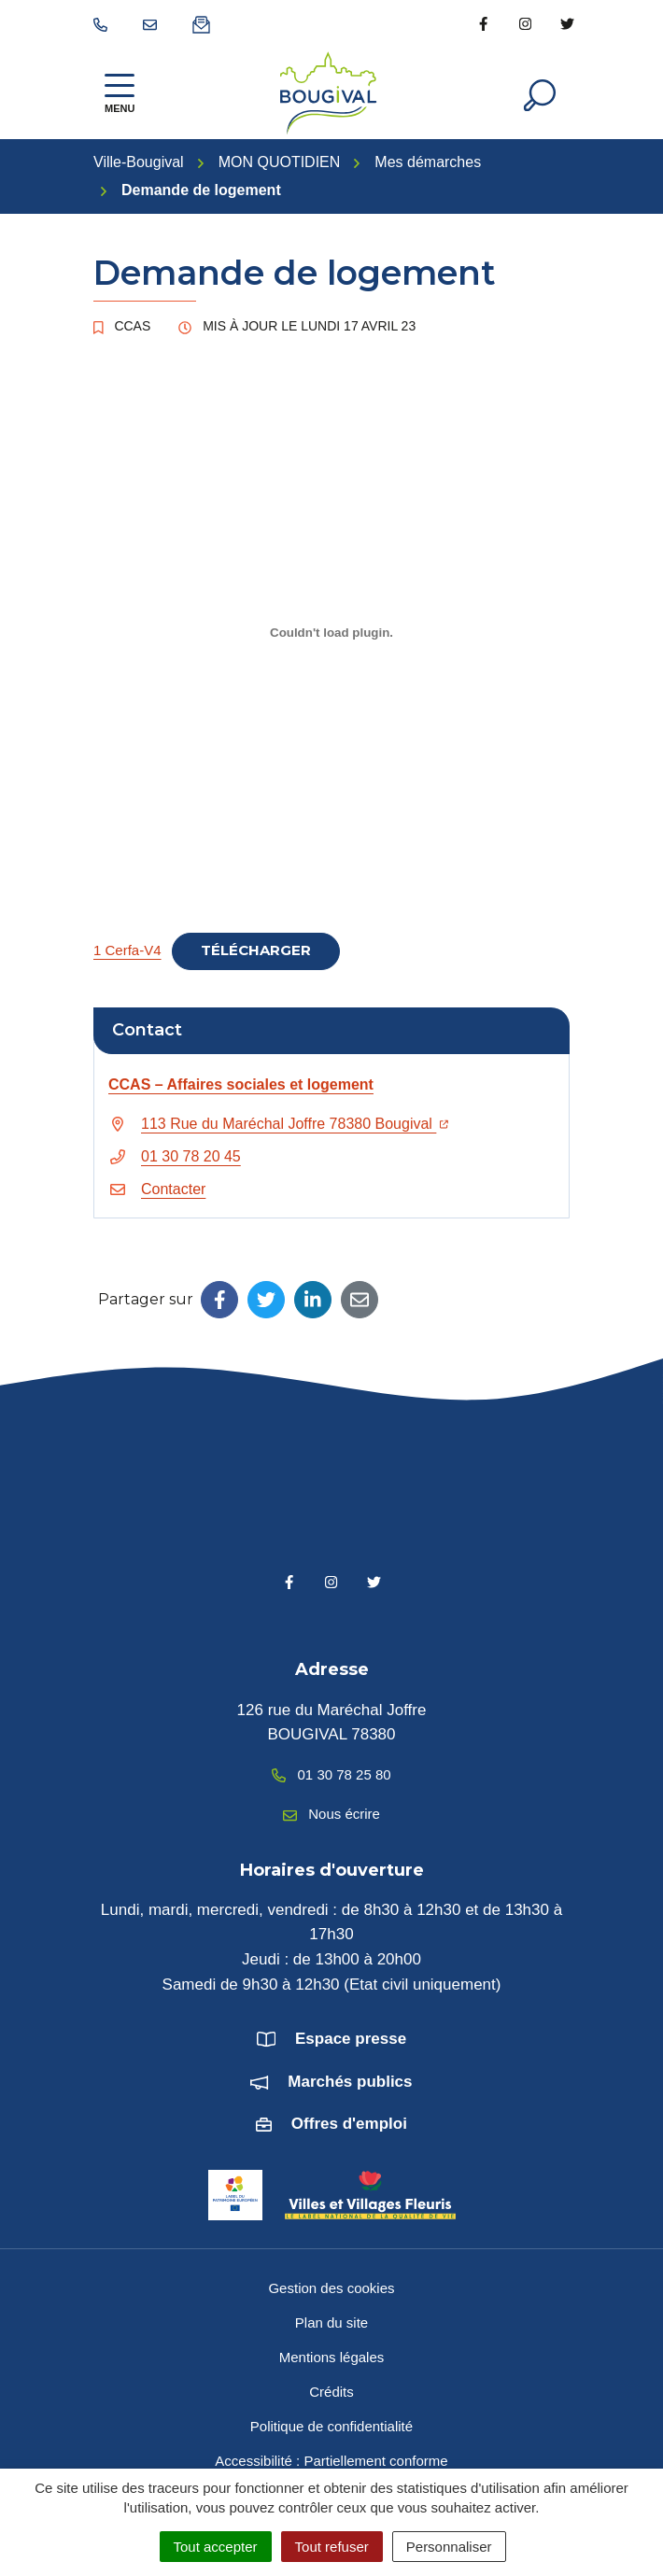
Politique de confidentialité (331, 2426)
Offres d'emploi (349, 2124)
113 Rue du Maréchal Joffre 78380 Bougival (294, 1124)
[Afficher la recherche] (540, 93)
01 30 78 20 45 (191, 1156)
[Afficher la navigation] (119, 93)
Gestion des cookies (331, 2288)
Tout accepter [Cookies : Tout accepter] (216, 2547)
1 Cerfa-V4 (127, 950)
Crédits (331, 2392)
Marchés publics (350, 2081)
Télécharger (256, 950)
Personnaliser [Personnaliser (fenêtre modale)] (449, 2547)
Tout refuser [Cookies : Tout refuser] (332, 2547)
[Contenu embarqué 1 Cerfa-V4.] (331, 632)
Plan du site (331, 2322)
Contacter (173, 1189)
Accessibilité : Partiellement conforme (331, 2461)
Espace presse (350, 2039)
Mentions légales (332, 2357)
